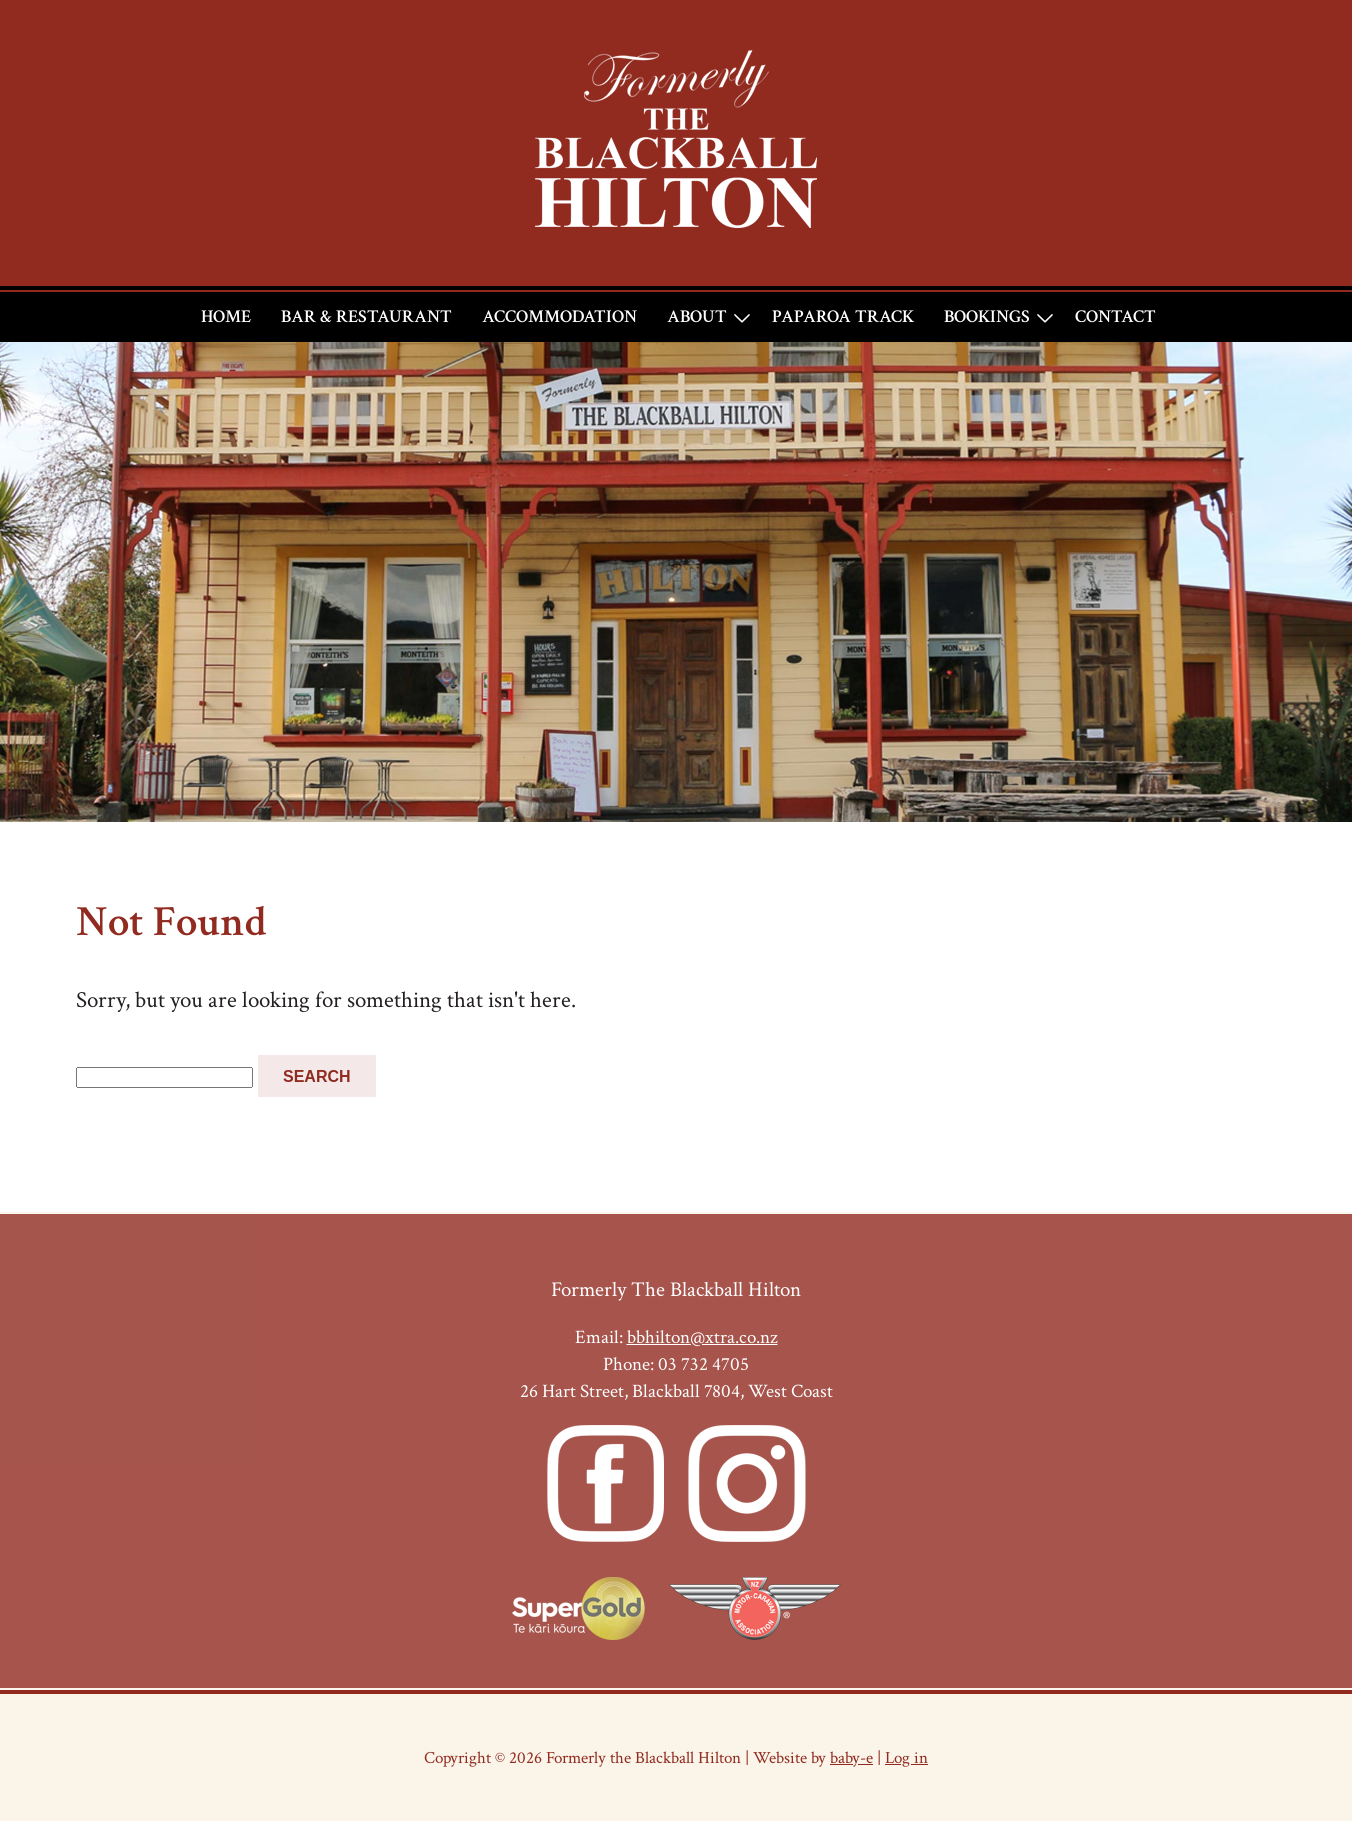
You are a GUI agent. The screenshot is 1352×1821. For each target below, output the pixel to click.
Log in (906, 1757)
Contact (1115, 316)
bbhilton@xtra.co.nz (702, 1337)
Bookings (987, 316)
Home (226, 316)
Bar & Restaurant (366, 316)
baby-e (851, 1757)
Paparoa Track (843, 316)
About (697, 316)
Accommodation (559, 316)
